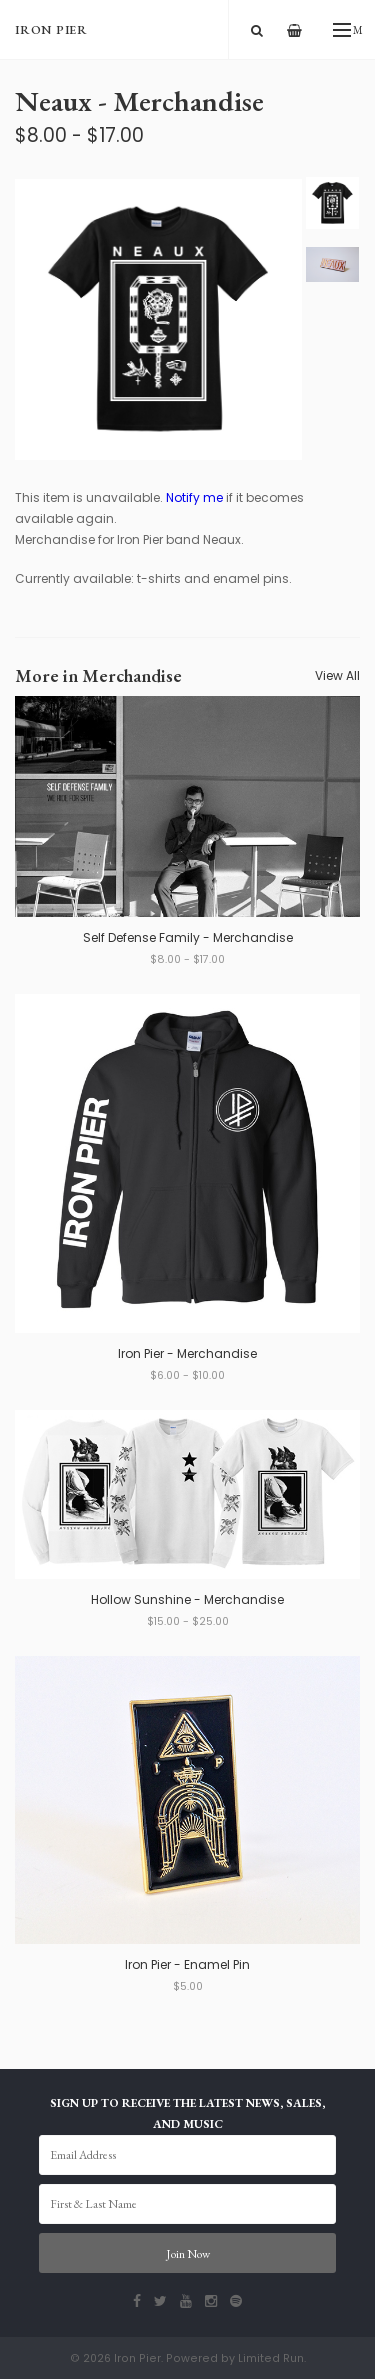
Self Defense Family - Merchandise (188, 937)
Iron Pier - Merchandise (187, 1353)
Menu (348, 30)
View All (337, 675)
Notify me (194, 497)
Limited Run (271, 2358)
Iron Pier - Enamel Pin (187, 1964)
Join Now (188, 2254)
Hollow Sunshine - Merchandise (187, 1599)
